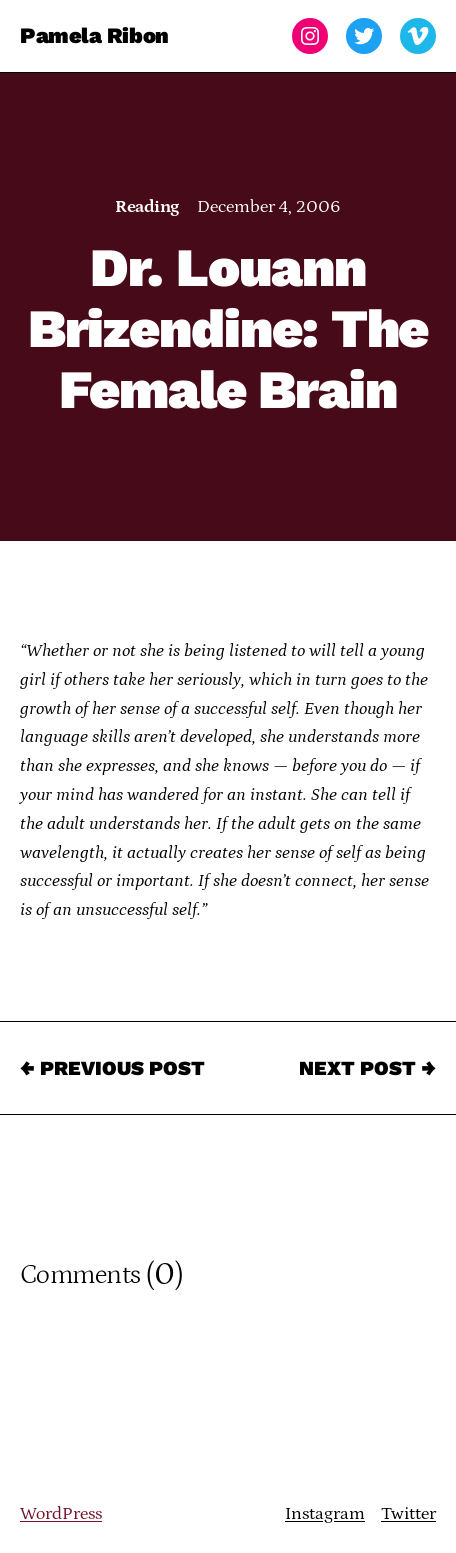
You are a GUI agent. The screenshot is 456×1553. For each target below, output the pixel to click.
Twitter (408, 1514)
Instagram (325, 1514)
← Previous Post (112, 1068)
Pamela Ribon (94, 35)
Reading (146, 207)
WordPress (61, 1514)
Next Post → (367, 1068)
